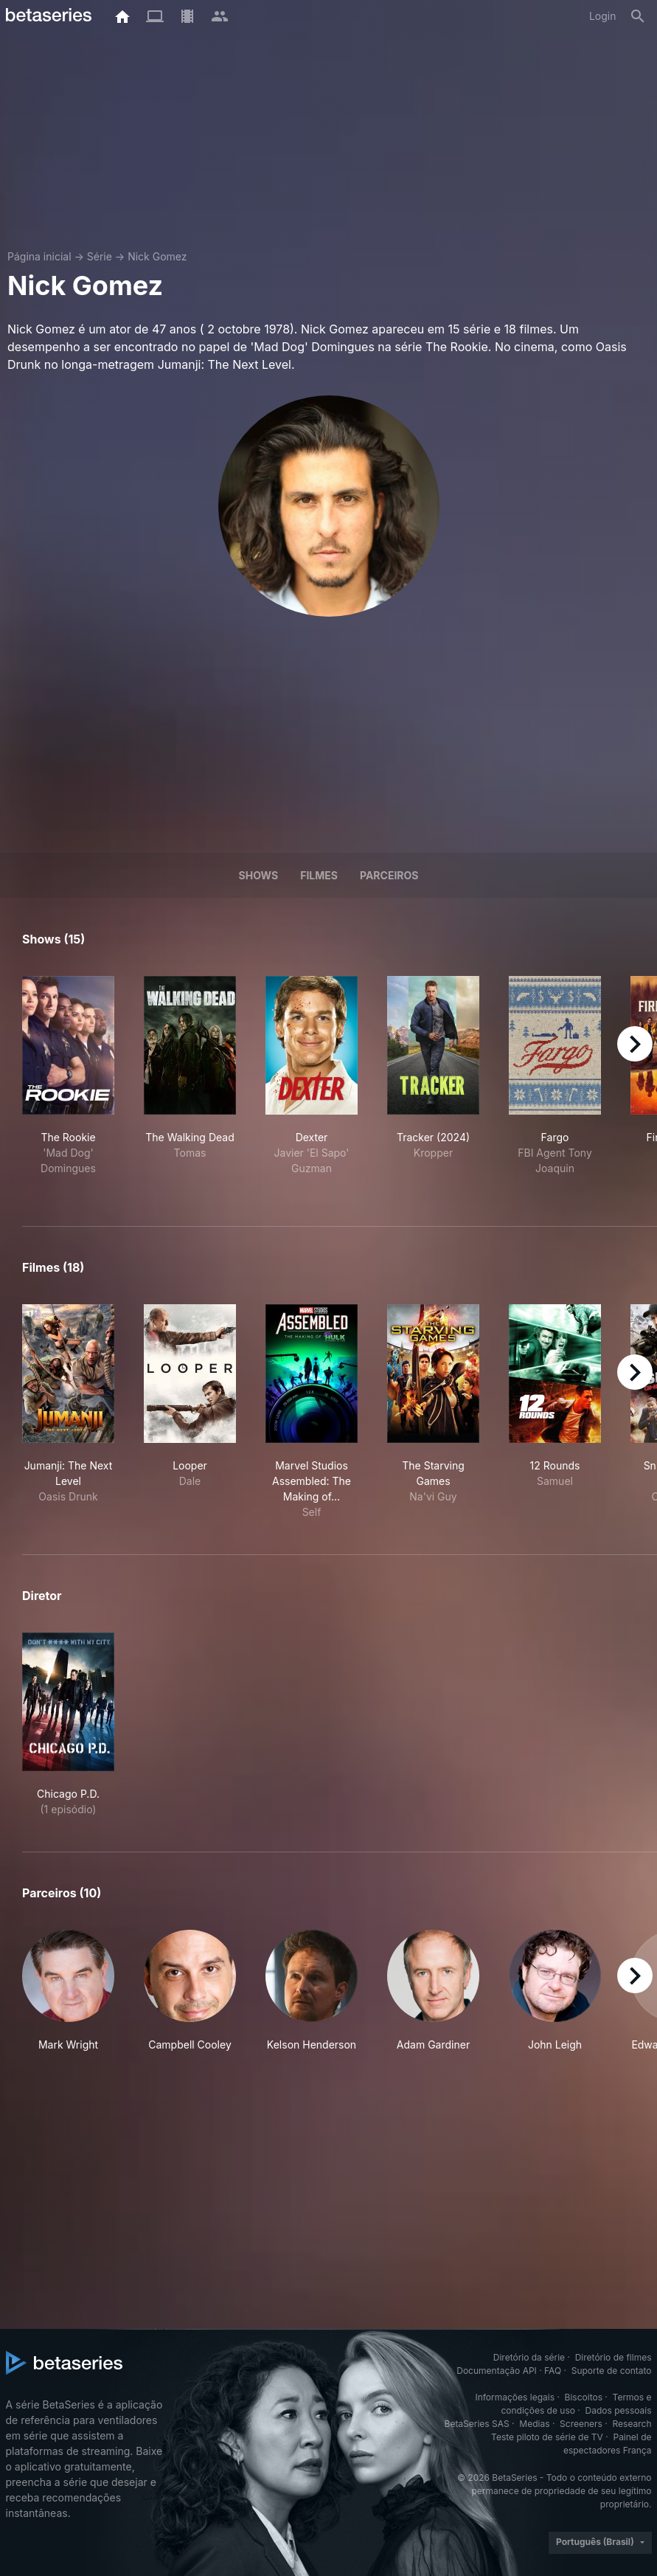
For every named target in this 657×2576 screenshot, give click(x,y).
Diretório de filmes (613, 2357)
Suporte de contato (611, 2370)
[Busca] (638, 16)
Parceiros (389, 875)
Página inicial (39, 256)
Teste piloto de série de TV (547, 2436)
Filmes (319, 875)
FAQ (552, 2370)
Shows (259, 875)
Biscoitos (583, 2397)
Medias (534, 2423)
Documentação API (496, 2370)
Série (99, 256)
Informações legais (515, 2397)
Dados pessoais (618, 2410)
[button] (68, 1991)
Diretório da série (529, 2357)
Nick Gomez (157, 256)
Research (632, 2423)
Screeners (581, 2423)
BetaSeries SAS (477, 2423)
